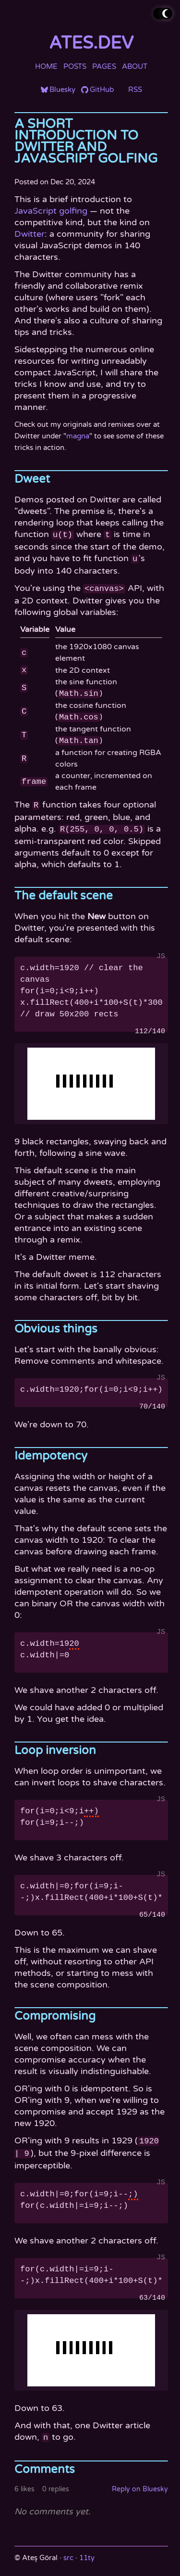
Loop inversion (55, 1746)
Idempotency (50, 1451)
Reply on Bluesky (140, 2481)
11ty (87, 2550)
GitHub (102, 89)
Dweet (32, 479)
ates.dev (91, 43)
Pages (104, 66)
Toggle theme (156, 13)
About (134, 66)
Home (46, 66)
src (68, 2550)
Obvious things (55, 1324)
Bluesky (62, 89)
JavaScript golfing (50, 210)
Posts (74, 66)
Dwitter (29, 234)
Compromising (55, 2011)
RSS (135, 89)
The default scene (63, 891)
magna (77, 436)
